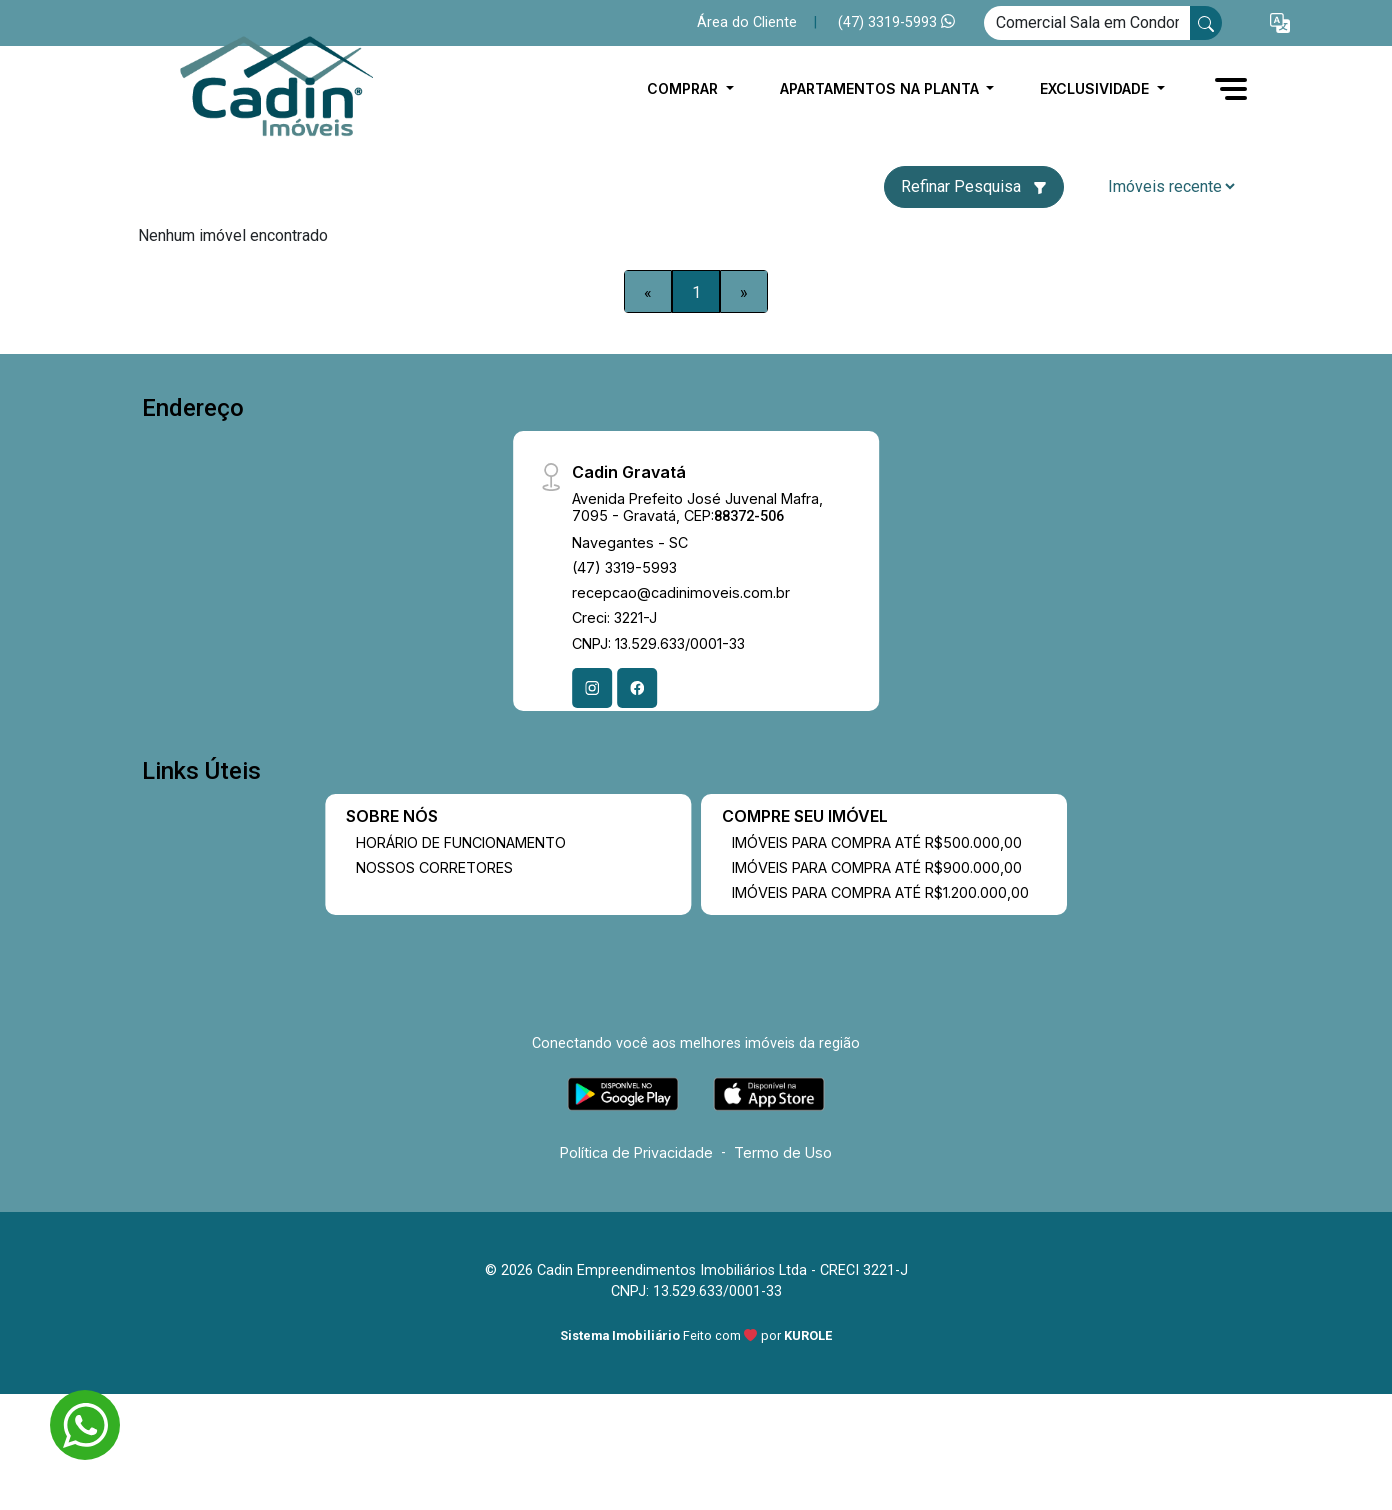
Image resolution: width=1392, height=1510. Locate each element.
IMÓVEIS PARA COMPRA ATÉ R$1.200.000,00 (880, 892)
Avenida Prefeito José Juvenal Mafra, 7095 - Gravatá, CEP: (697, 507)
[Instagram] (592, 688)
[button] (1280, 23)
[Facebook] (637, 688)
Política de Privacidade (636, 1152)
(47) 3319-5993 (896, 22)
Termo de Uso (783, 1152)
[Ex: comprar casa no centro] (1087, 23)
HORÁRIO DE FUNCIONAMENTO (461, 842)
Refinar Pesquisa (974, 186)
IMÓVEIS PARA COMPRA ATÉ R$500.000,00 (877, 842)
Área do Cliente (747, 22)
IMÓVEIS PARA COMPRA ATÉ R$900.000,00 (877, 867)
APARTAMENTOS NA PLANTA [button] (881, 88)
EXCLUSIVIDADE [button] (1096, 88)
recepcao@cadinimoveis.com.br (681, 592)
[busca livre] (1206, 23)
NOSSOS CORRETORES (434, 867)
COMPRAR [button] (684, 88)
